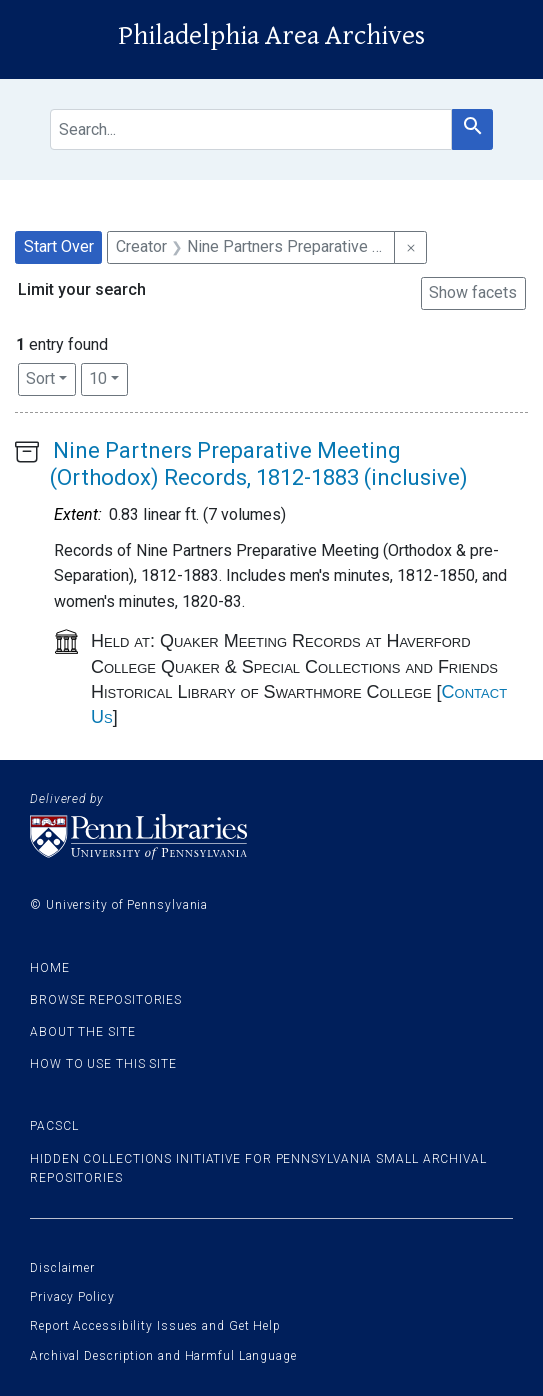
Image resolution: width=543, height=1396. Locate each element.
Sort (40, 378)
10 (108, 377)
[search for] (251, 129)
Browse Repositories (106, 1000)
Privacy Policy (72, 1297)
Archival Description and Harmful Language (163, 1356)
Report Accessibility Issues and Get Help (155, 1326)
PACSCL (54, 1126)
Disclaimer (62, 1268)
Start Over (59, 246)
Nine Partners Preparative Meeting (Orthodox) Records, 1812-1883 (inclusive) (259, 463)
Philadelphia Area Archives (271, 36)
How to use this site (103, 1064)
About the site (83, 1032)
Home (50, 968)
